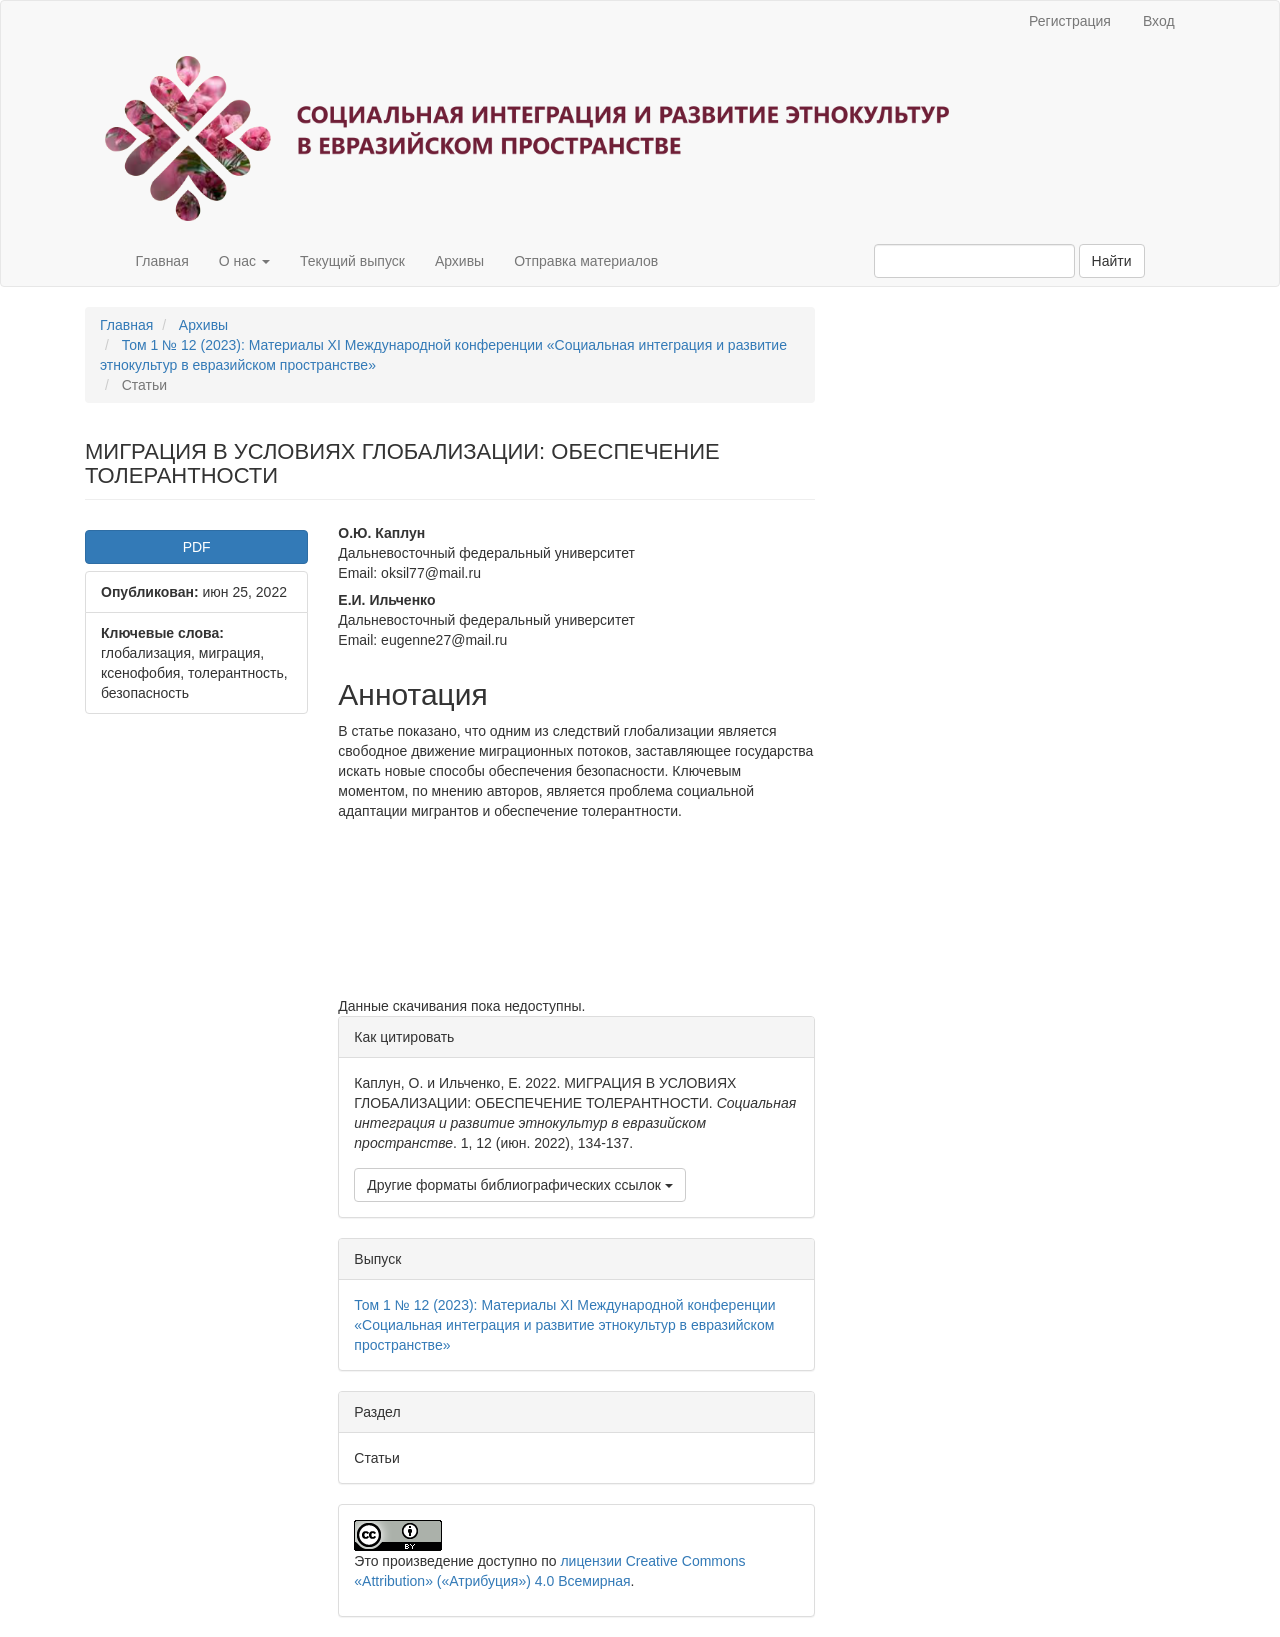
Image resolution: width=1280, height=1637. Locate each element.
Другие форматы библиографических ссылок (519, 1185)
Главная (161, 261)
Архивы (459, 261)
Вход (1159, 21)
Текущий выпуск (352, 261)
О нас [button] (244, 261)
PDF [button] (197, 547)
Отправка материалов (586, 261)
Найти (1112, 261)
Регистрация (1070, 21)
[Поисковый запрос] (974, 261)
